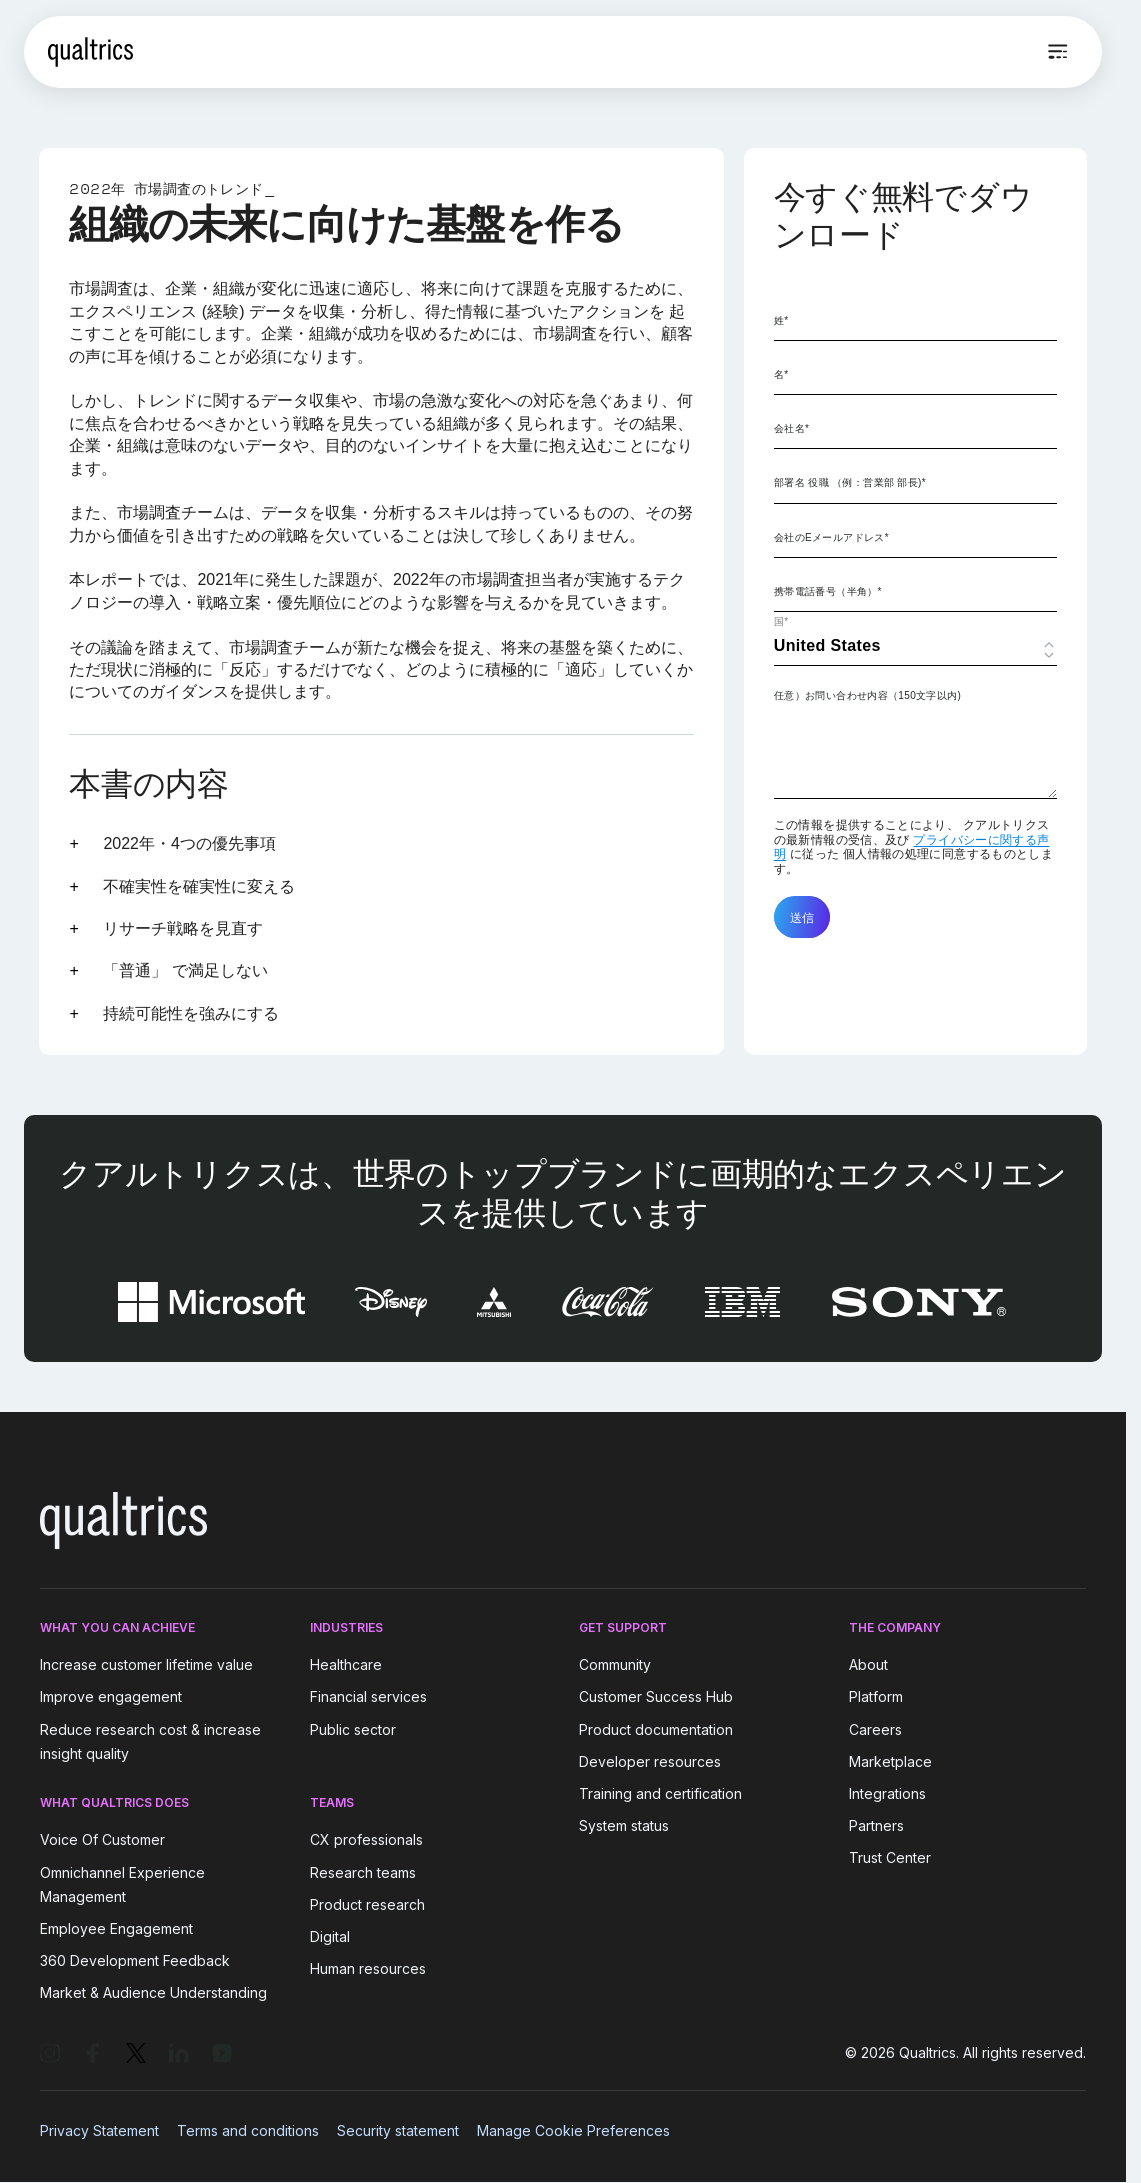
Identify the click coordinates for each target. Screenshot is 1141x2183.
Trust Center (890, 1857)
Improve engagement (111, 1697)
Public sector (353, 1729)
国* (781, 621)
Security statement (398, 2130)
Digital (330, 1936)
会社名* (791, 428)
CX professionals (366, 1840)
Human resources (368, 1968)
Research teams (363, 1872)
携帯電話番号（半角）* (828, 591)
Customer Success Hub (656, 1697)
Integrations (887, 1793)
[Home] (90, 52)
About (868, 1664)
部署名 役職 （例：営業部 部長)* (850, 482)
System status (624, 1825)
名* (781, 374)
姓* (781, 320)
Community (615, 1664)
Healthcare (346, 1664)
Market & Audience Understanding (153, 1992)
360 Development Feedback (135, 1960)
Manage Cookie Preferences (573, 2130)
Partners (876, 1825)
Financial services (368, 1697)
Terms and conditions (248, 2130)
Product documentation (656, 1729)
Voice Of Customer (102, 1840)
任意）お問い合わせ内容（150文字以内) (867, 695)
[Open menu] (1058, 52)
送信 (802, 917)
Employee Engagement (116, 1928)
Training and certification (660, 1793)
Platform (876, 1697)
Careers (875, 1729)
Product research (367, 1904)
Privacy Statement (99, 2130)
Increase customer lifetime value (146, 1664)
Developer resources (650, 1761)
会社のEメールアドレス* (831, 537)
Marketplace (890, 1761)
